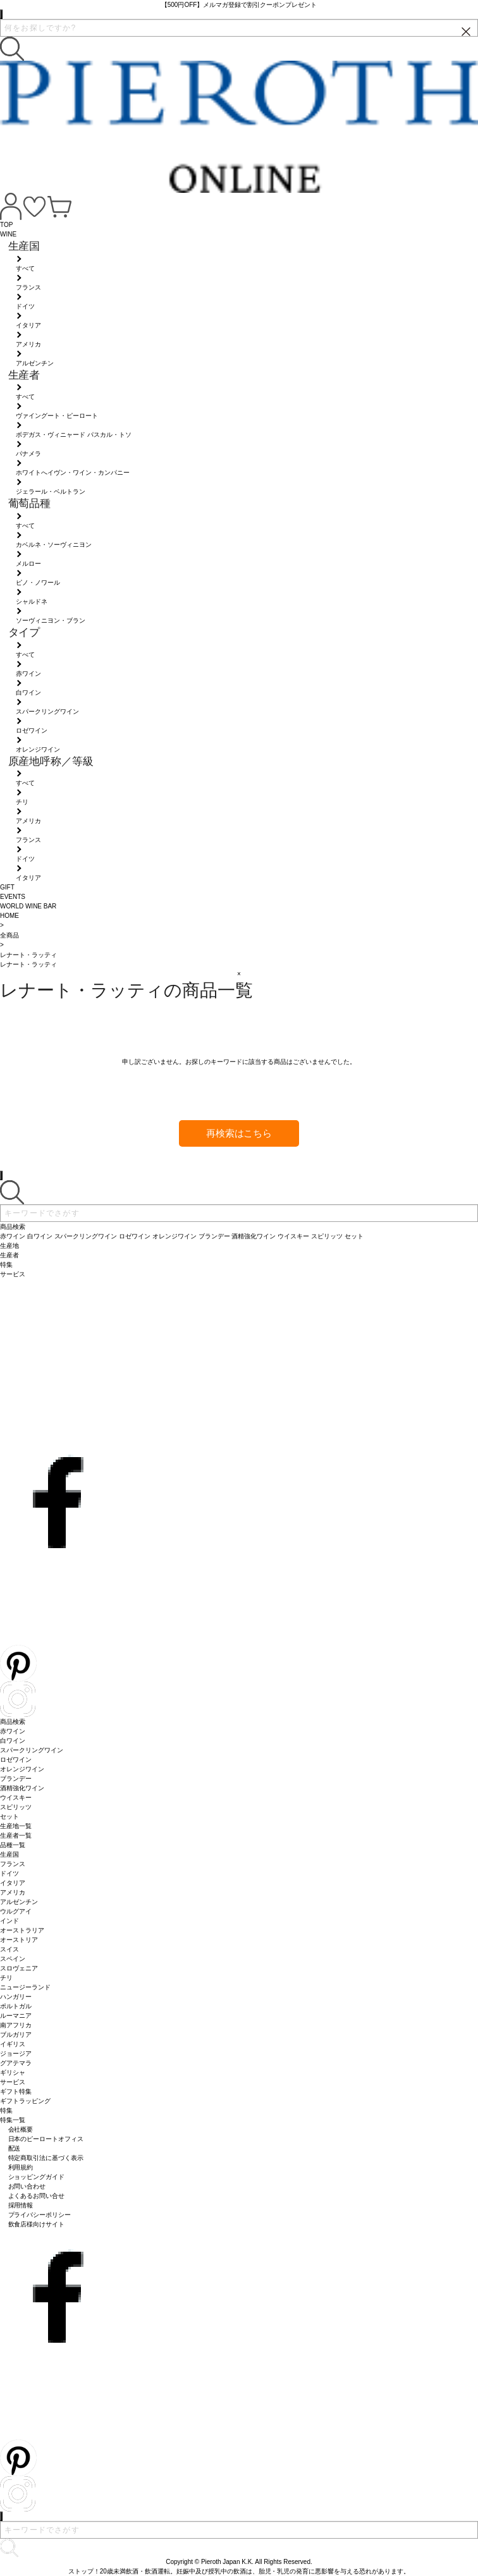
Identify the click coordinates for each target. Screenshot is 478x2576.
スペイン (12, 1958)
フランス (12, 1863)
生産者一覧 (16, 1835)
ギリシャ (12, 2072)
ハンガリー (16, 1996)
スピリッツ (16, 1807)
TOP (6, 224)
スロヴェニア (19, 1968)
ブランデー (16, 1778)
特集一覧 (12, 2119)
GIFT (7, 887)
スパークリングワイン (31, 1750)
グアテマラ (16, 2063)
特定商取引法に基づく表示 (46, 2157)
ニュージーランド (25, 1987)
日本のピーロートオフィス (46, 2138)
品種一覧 (12, 1844)
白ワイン (12, 1740)
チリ (6, 1977)
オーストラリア (22, 1930)
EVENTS (12, 896)
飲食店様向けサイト (36, 2224)
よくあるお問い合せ (36, 2195)
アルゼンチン (19, 1901)
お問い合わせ (27, 2186)
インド (9, 1920)
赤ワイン (12, 1731)
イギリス (12, 2044)
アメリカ (12, 1892)
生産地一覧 (16, 1825)
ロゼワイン (16, 1759)
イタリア (12, 1882)
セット (9, 1816)
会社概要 (21, 2129)
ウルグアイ (16, 1911)
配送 (14, 2148)
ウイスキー (16, 1797)
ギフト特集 (16, 2091)
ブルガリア (16, 2034)
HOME (9, 915)
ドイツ (9, 1873)
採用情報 (21, 2205)
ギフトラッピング (25, 2100)
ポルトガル (16, 2006)
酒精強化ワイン (22, 1788)
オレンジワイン (22, 1769)
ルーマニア (16, 2015)
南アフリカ (16, 2025)
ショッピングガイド (36, 2176)
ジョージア (16, 2053)
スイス (9, 1949)
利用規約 (21, 2167)
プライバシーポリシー (39, 2214)
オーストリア (19, 1939)
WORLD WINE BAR (28, 906)
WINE (8, 234)
